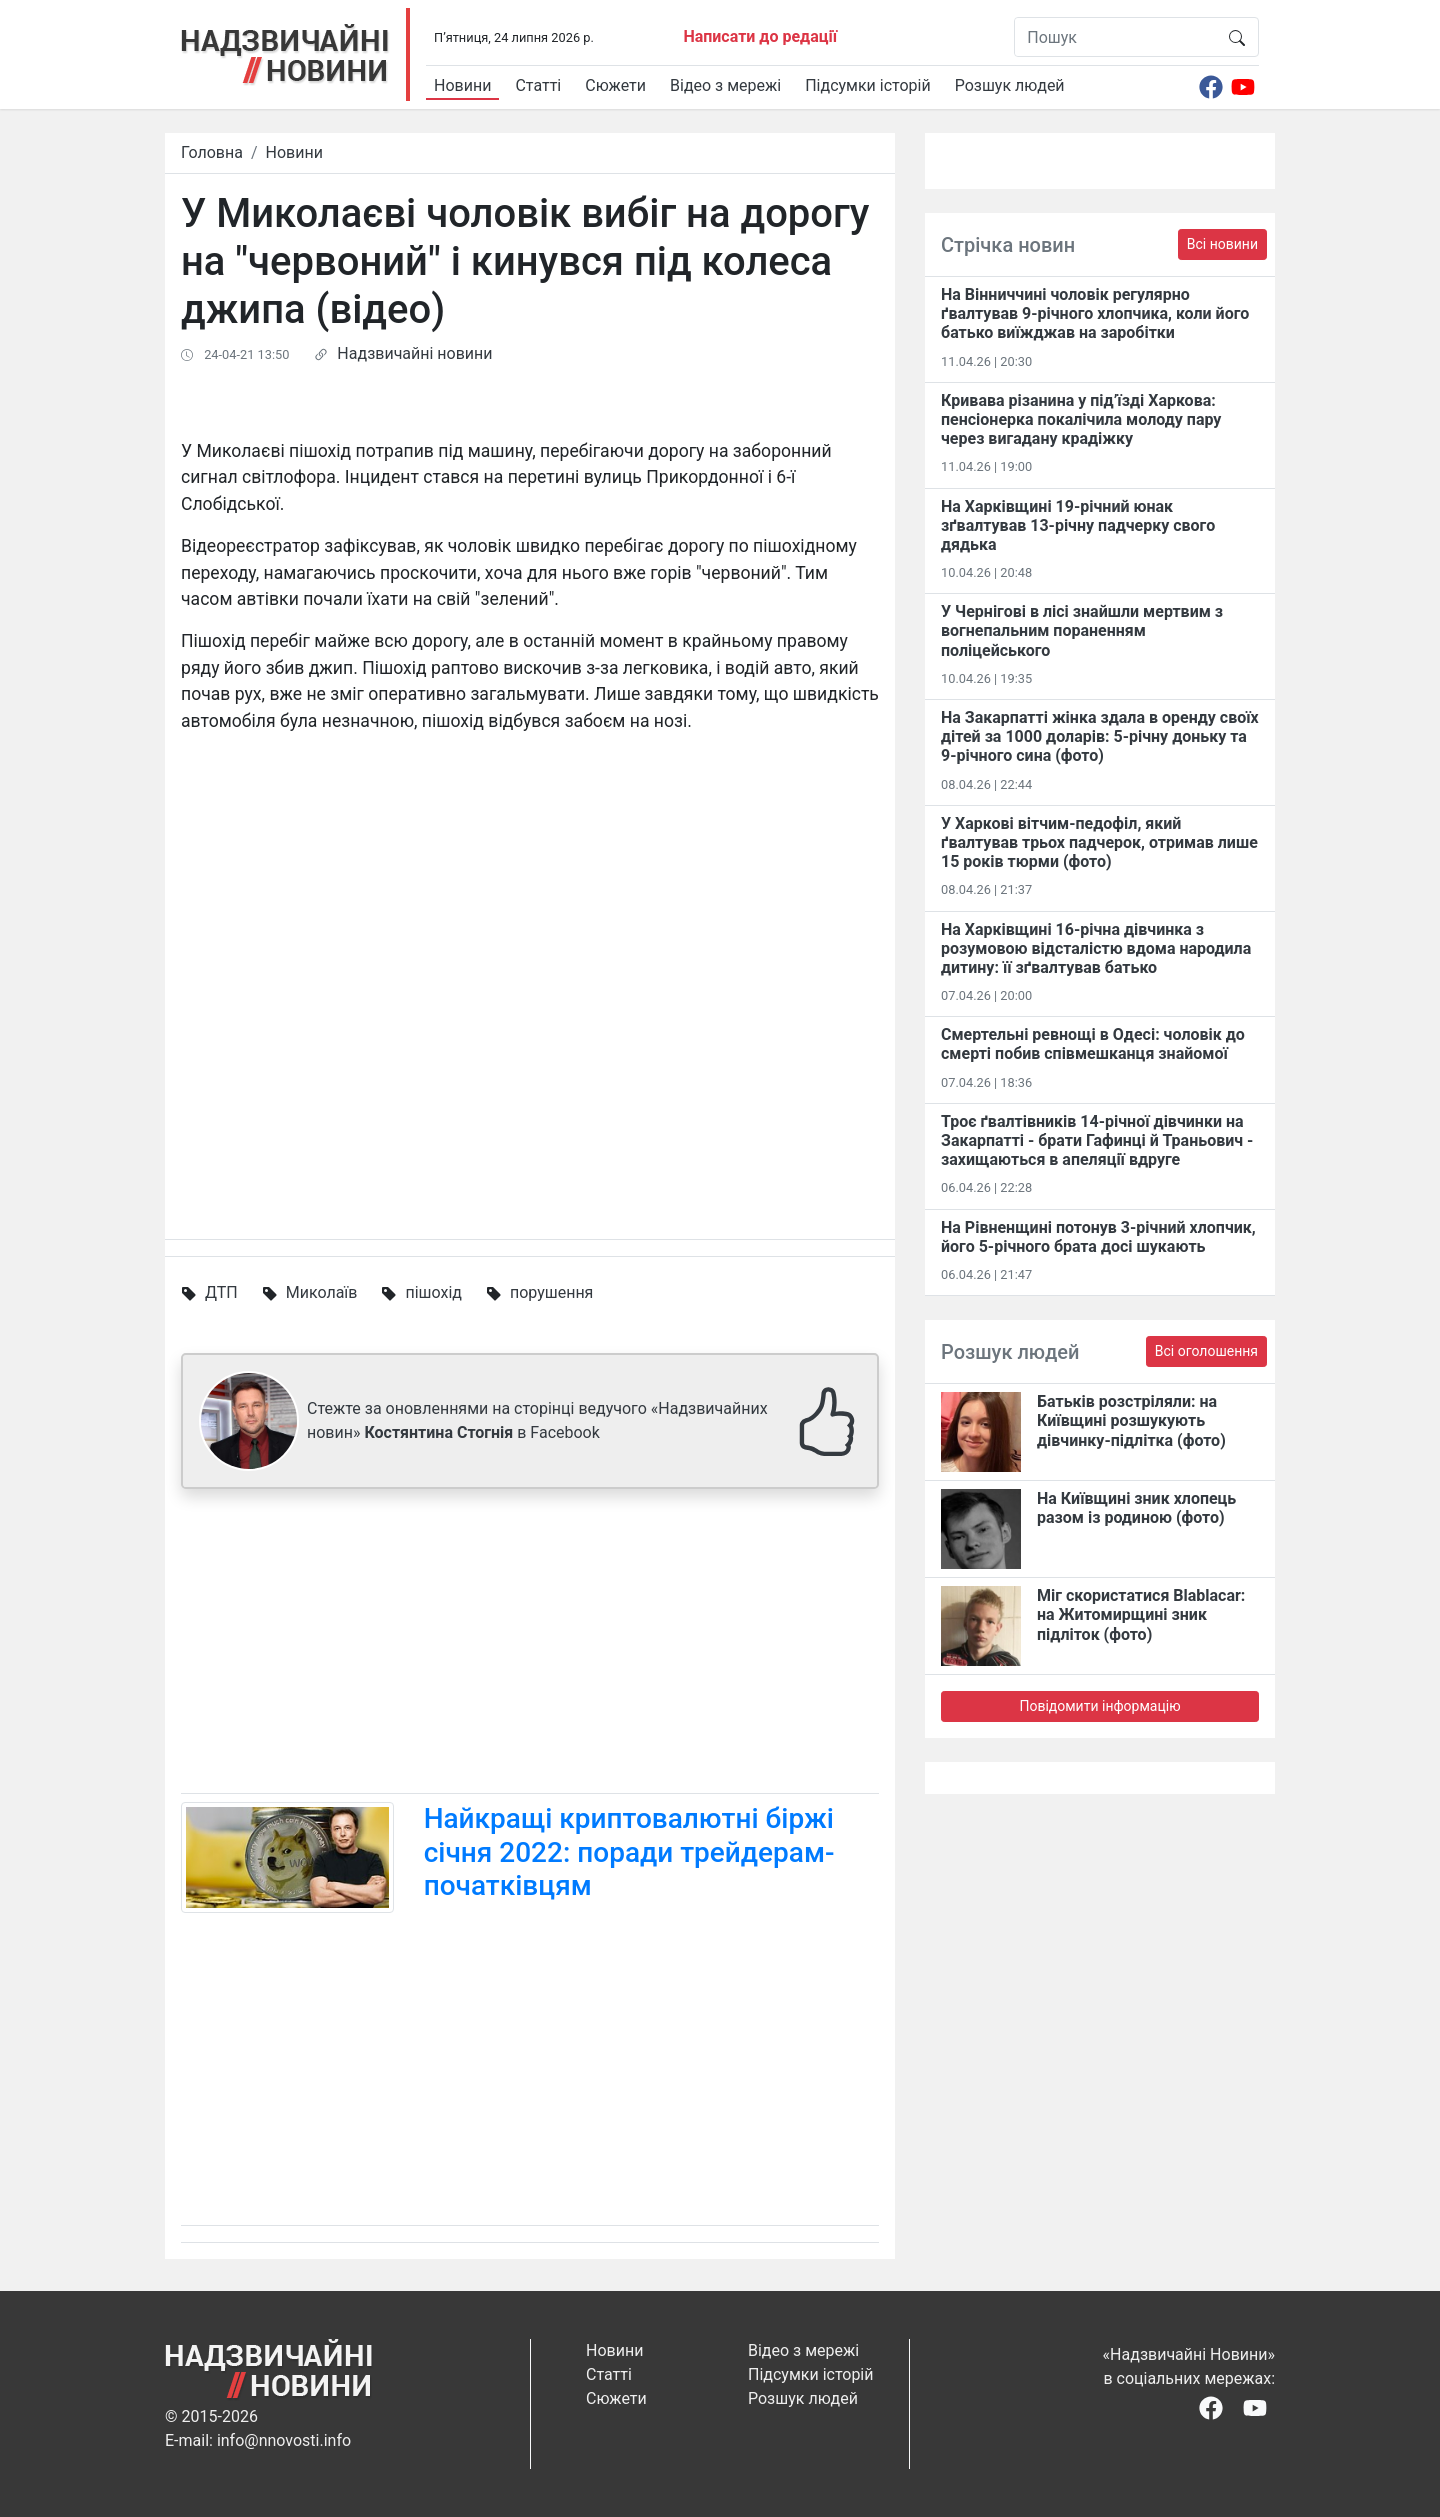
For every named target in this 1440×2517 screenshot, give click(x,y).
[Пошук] (1115, 37)
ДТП (221, 1292)
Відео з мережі (725, 85)
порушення (552, 1292)
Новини (462, 85)
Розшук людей (1010, 85)
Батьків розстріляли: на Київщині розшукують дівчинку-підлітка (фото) (1131, 1420)
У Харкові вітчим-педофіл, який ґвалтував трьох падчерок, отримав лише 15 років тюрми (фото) (1099, 842)
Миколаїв (322, 1292)
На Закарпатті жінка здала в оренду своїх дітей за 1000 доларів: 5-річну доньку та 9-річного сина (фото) (1100, 736)
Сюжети (615, 85)
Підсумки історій (868, 85)
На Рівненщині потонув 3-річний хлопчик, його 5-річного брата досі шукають (1098, 1237)
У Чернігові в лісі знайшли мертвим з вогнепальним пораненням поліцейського (1082, 630)
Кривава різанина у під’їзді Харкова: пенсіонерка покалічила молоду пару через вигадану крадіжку (1081, 419)
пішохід (433, 1292)
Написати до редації (760, 36)
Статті (538, 85)
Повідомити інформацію (1099, 1706)
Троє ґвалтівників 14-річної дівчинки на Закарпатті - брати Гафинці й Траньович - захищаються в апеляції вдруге (1097, 1140)
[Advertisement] (530, 1645)
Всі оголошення (1206, 1351)
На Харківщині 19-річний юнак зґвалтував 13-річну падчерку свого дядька (1078, 525)
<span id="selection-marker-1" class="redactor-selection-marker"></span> (530, 975)
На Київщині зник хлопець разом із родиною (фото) (1136, 1508)
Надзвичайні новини (414, 353)
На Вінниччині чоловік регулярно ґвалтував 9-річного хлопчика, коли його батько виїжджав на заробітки (1095, 313)
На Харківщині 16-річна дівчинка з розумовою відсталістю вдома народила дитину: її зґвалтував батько (1096, 948)
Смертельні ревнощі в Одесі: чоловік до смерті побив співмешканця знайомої (1093, 1044)
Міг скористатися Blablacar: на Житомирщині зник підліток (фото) (1141, 1614)
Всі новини (1222, 244)
